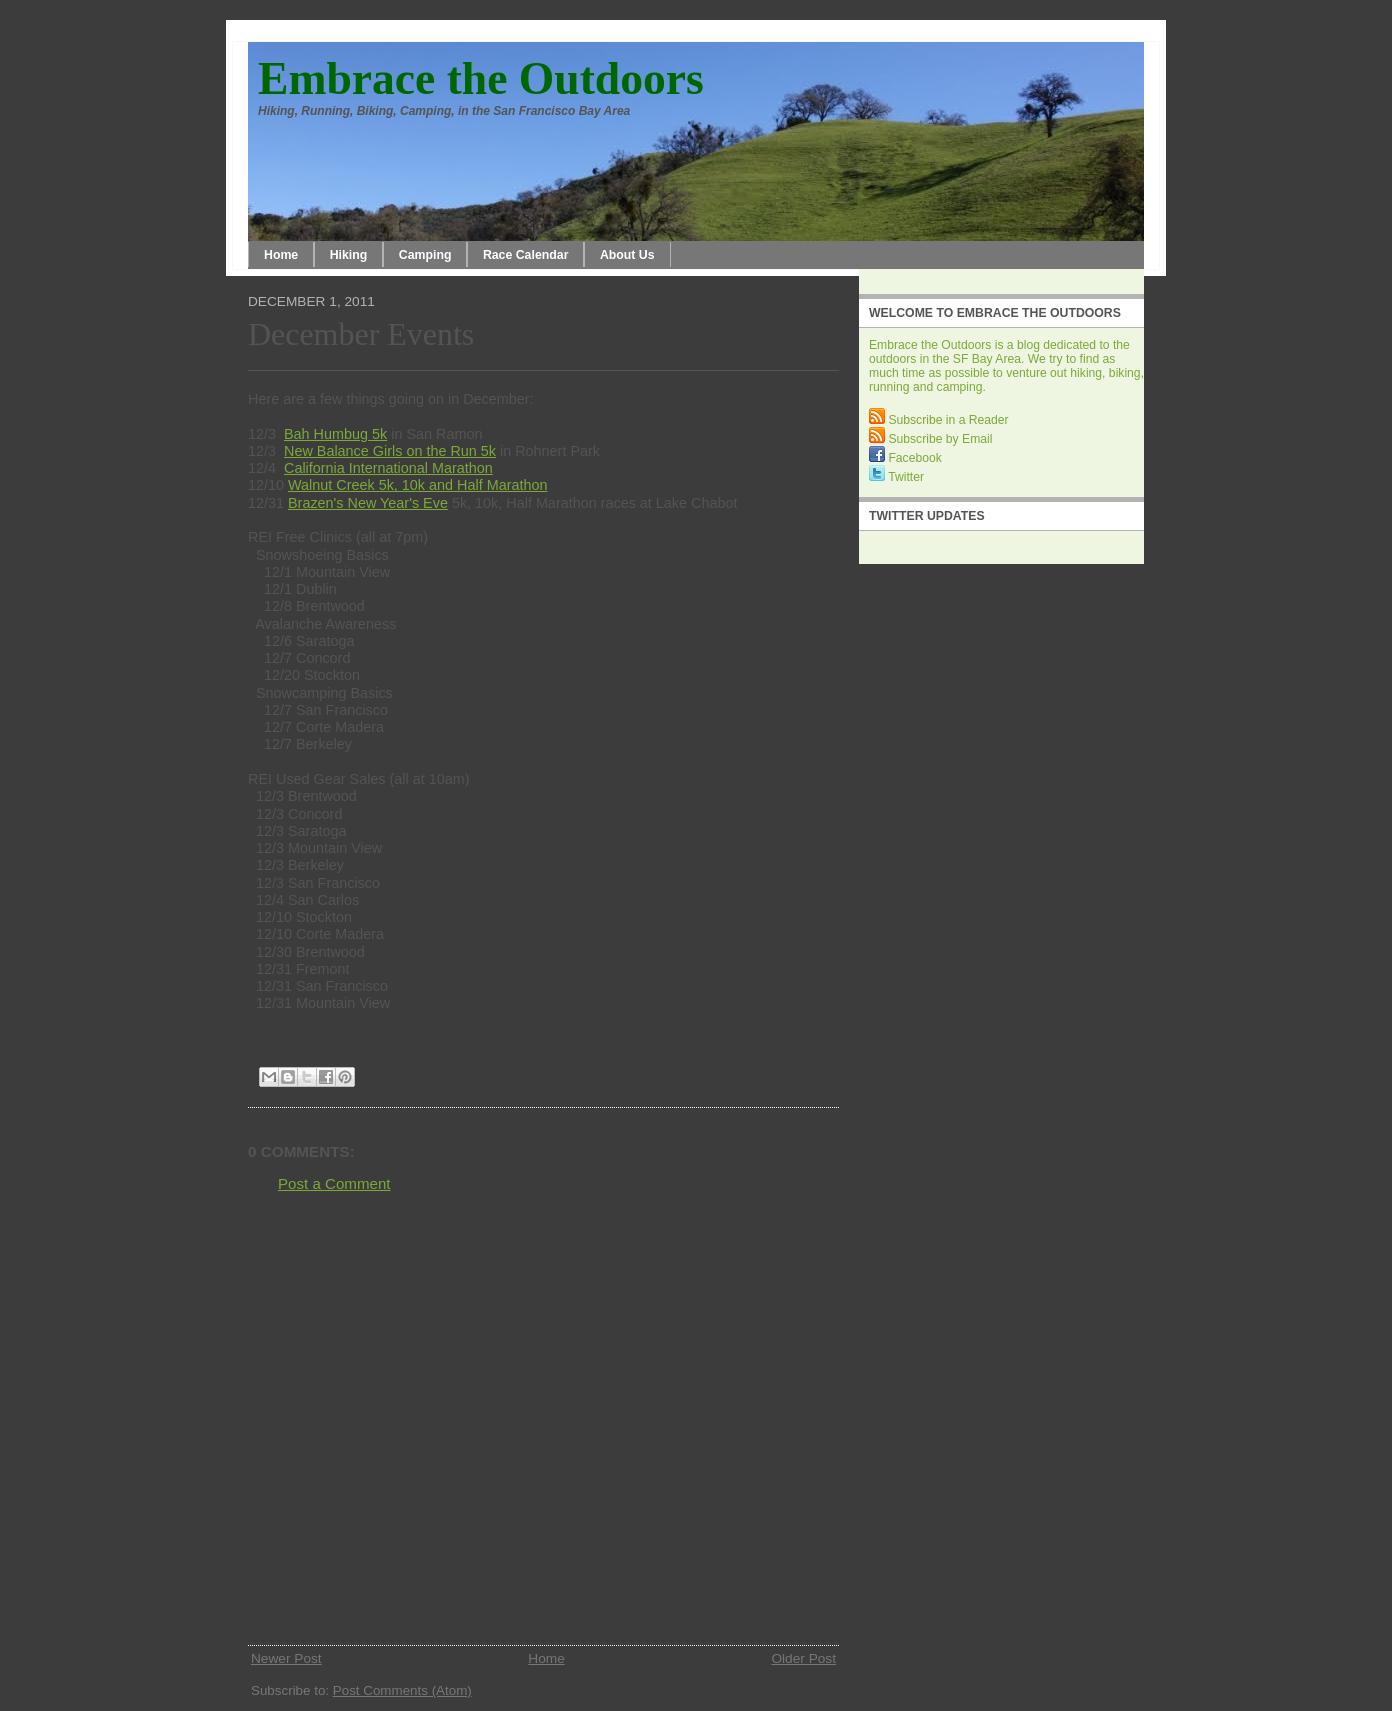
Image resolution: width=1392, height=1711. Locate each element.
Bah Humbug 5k (335, 434)
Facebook (905, 458)
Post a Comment (334, 1183)
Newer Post (286, 1658)
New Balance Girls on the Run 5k (390, 451)
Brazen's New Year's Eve (368, 503)
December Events (361, 334)
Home (281, 255)
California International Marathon (388, 468)
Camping (425, 255)
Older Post (803, 1658)
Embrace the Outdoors (481, 78)
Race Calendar (526, 255)
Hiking (349, 255)
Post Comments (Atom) (402, 1690)
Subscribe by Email (930, 439)
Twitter (896, 477)
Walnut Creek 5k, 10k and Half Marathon (417, 485)
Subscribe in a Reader (939, 420)
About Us (627, 255)
